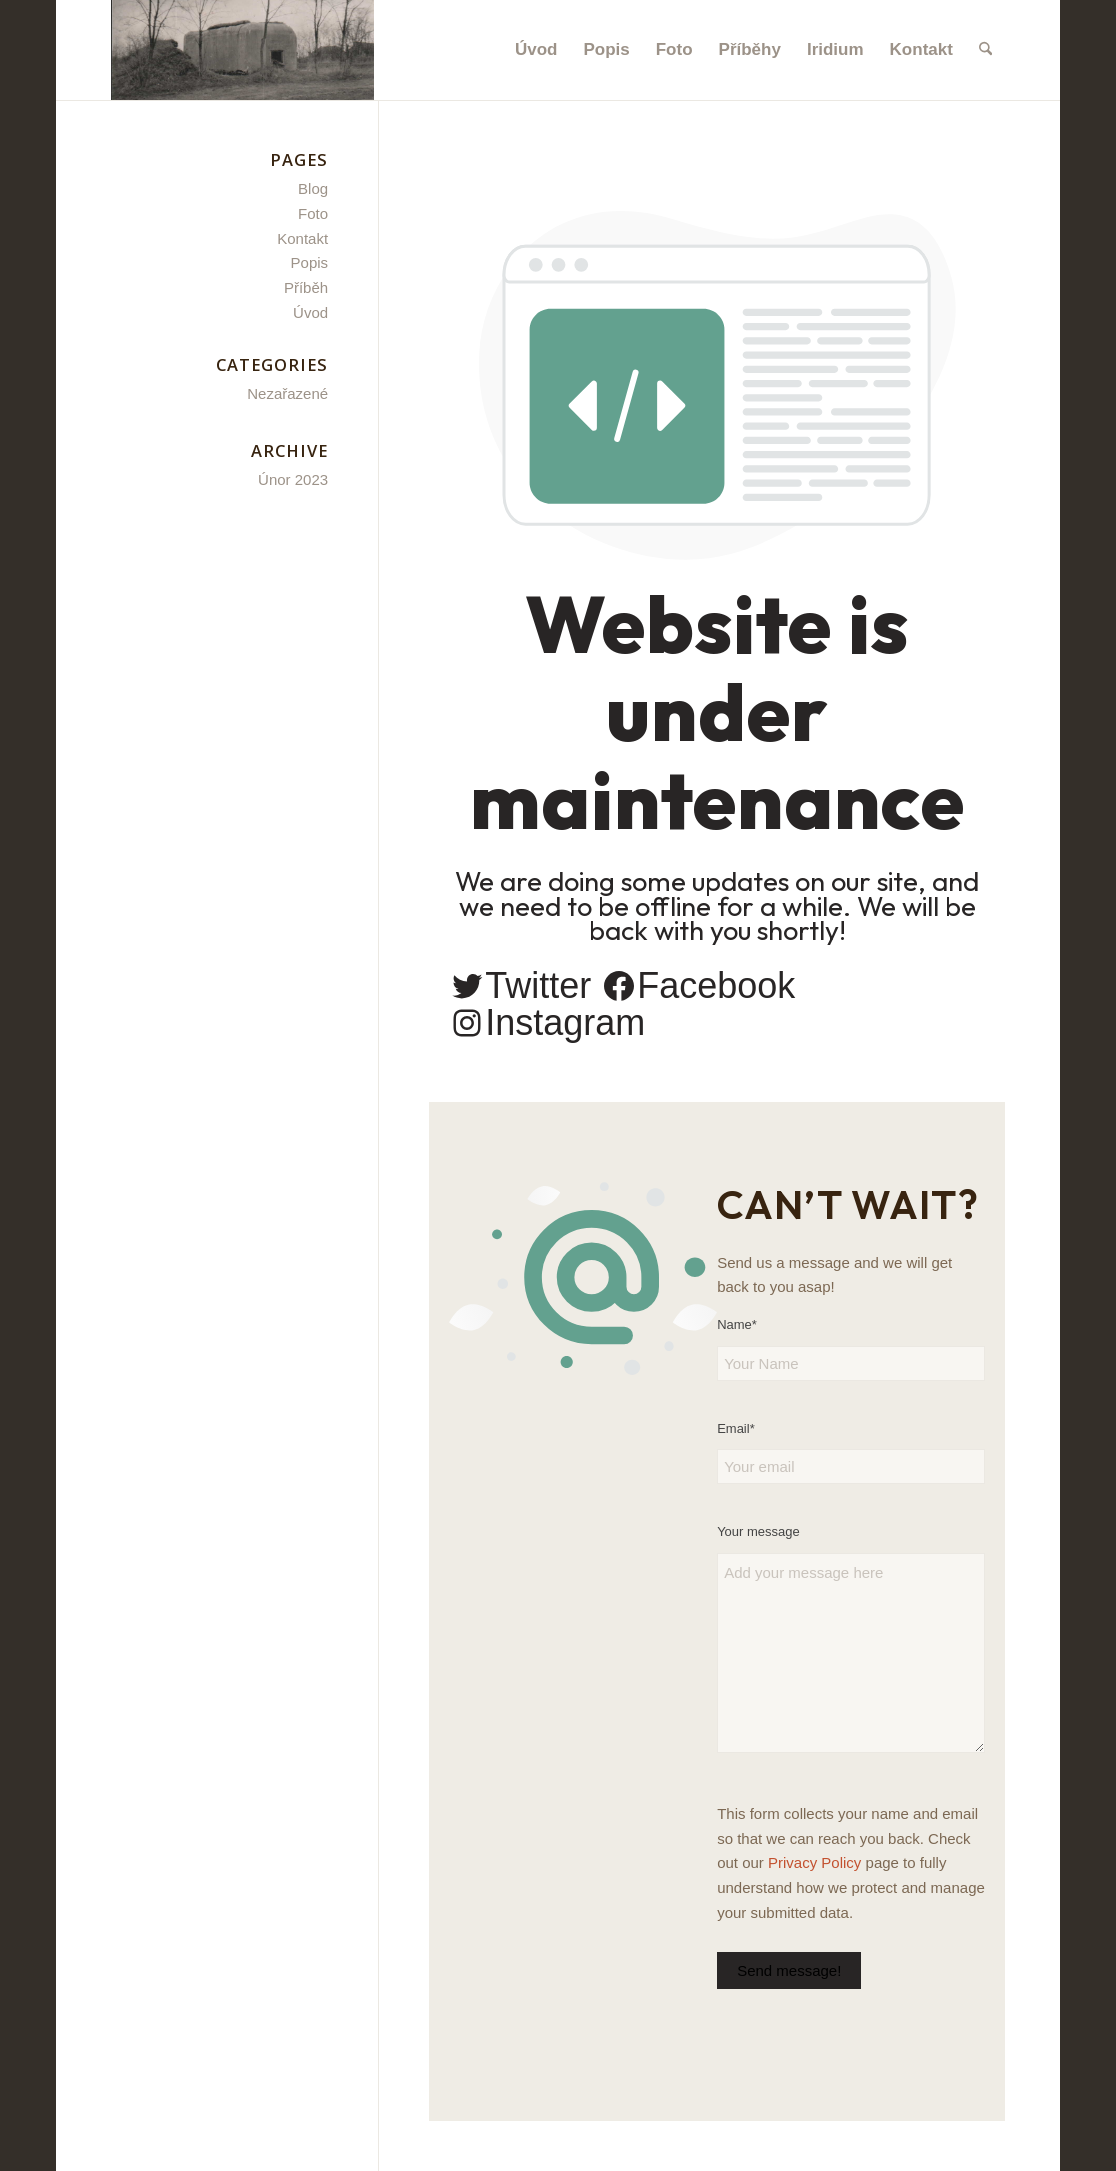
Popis (310, 262)
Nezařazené (287, 393)
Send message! (789, 1970)
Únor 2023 (293, 479)
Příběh (306, 287)
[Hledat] (985, 50)
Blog (313, 188)
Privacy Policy (814, 1862)
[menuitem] (536, 50)
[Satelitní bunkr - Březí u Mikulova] (242, 50)
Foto (313, 213)
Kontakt (302, 238)
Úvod (310, 312)
